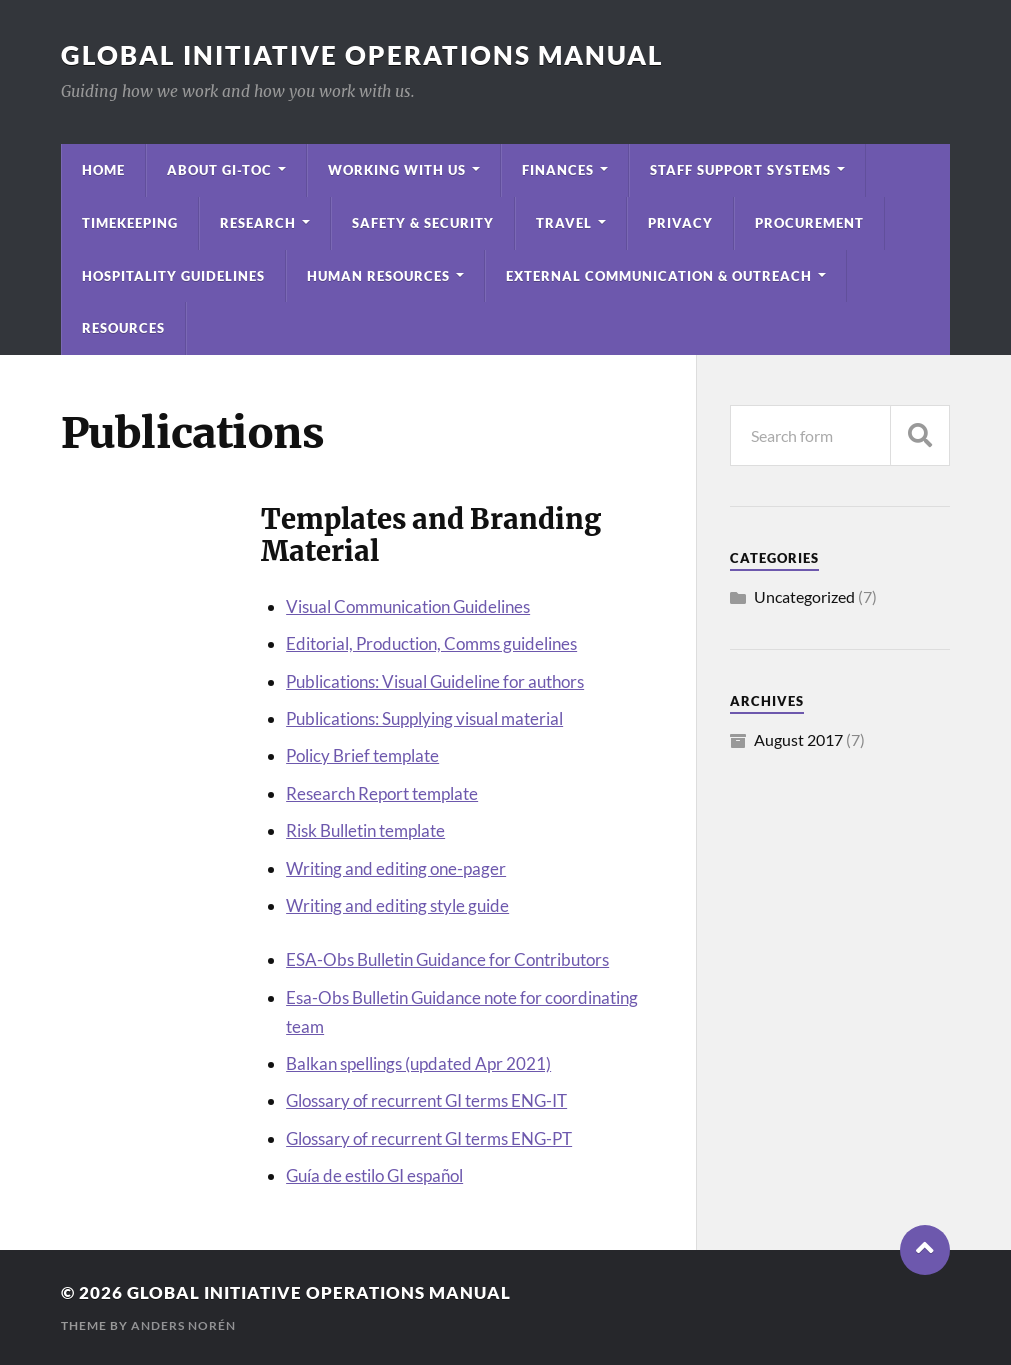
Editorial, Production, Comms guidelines (431, 643)
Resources (123, 328)
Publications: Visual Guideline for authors (435, 681)
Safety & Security (423, 223)
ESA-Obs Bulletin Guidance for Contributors (447, 959)
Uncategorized (804, 596)
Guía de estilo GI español (374, 1175)
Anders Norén (183, 1325)
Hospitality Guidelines (173, 276)
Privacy (680, 223)
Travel (564, 223)
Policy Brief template (362, 755)
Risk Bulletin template (365, 830)
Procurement (809, 223)
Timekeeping (130, 223)
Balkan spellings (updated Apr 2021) (418, 1063)
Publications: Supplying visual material (424, 718)
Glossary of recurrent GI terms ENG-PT (429, 1138)
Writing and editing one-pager (396, 868)
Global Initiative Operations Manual (362, 55)
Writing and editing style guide (397, 905)
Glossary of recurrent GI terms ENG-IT (426, 1100)
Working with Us (397, 170)
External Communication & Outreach (659, 276)
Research (258, 223)
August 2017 (798, 739)
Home (103, 170)
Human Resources (378, 276)
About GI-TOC (219, 170)
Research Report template (382, 793)
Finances (558, 170)
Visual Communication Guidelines (408, 606)
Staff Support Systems (740, 170)
